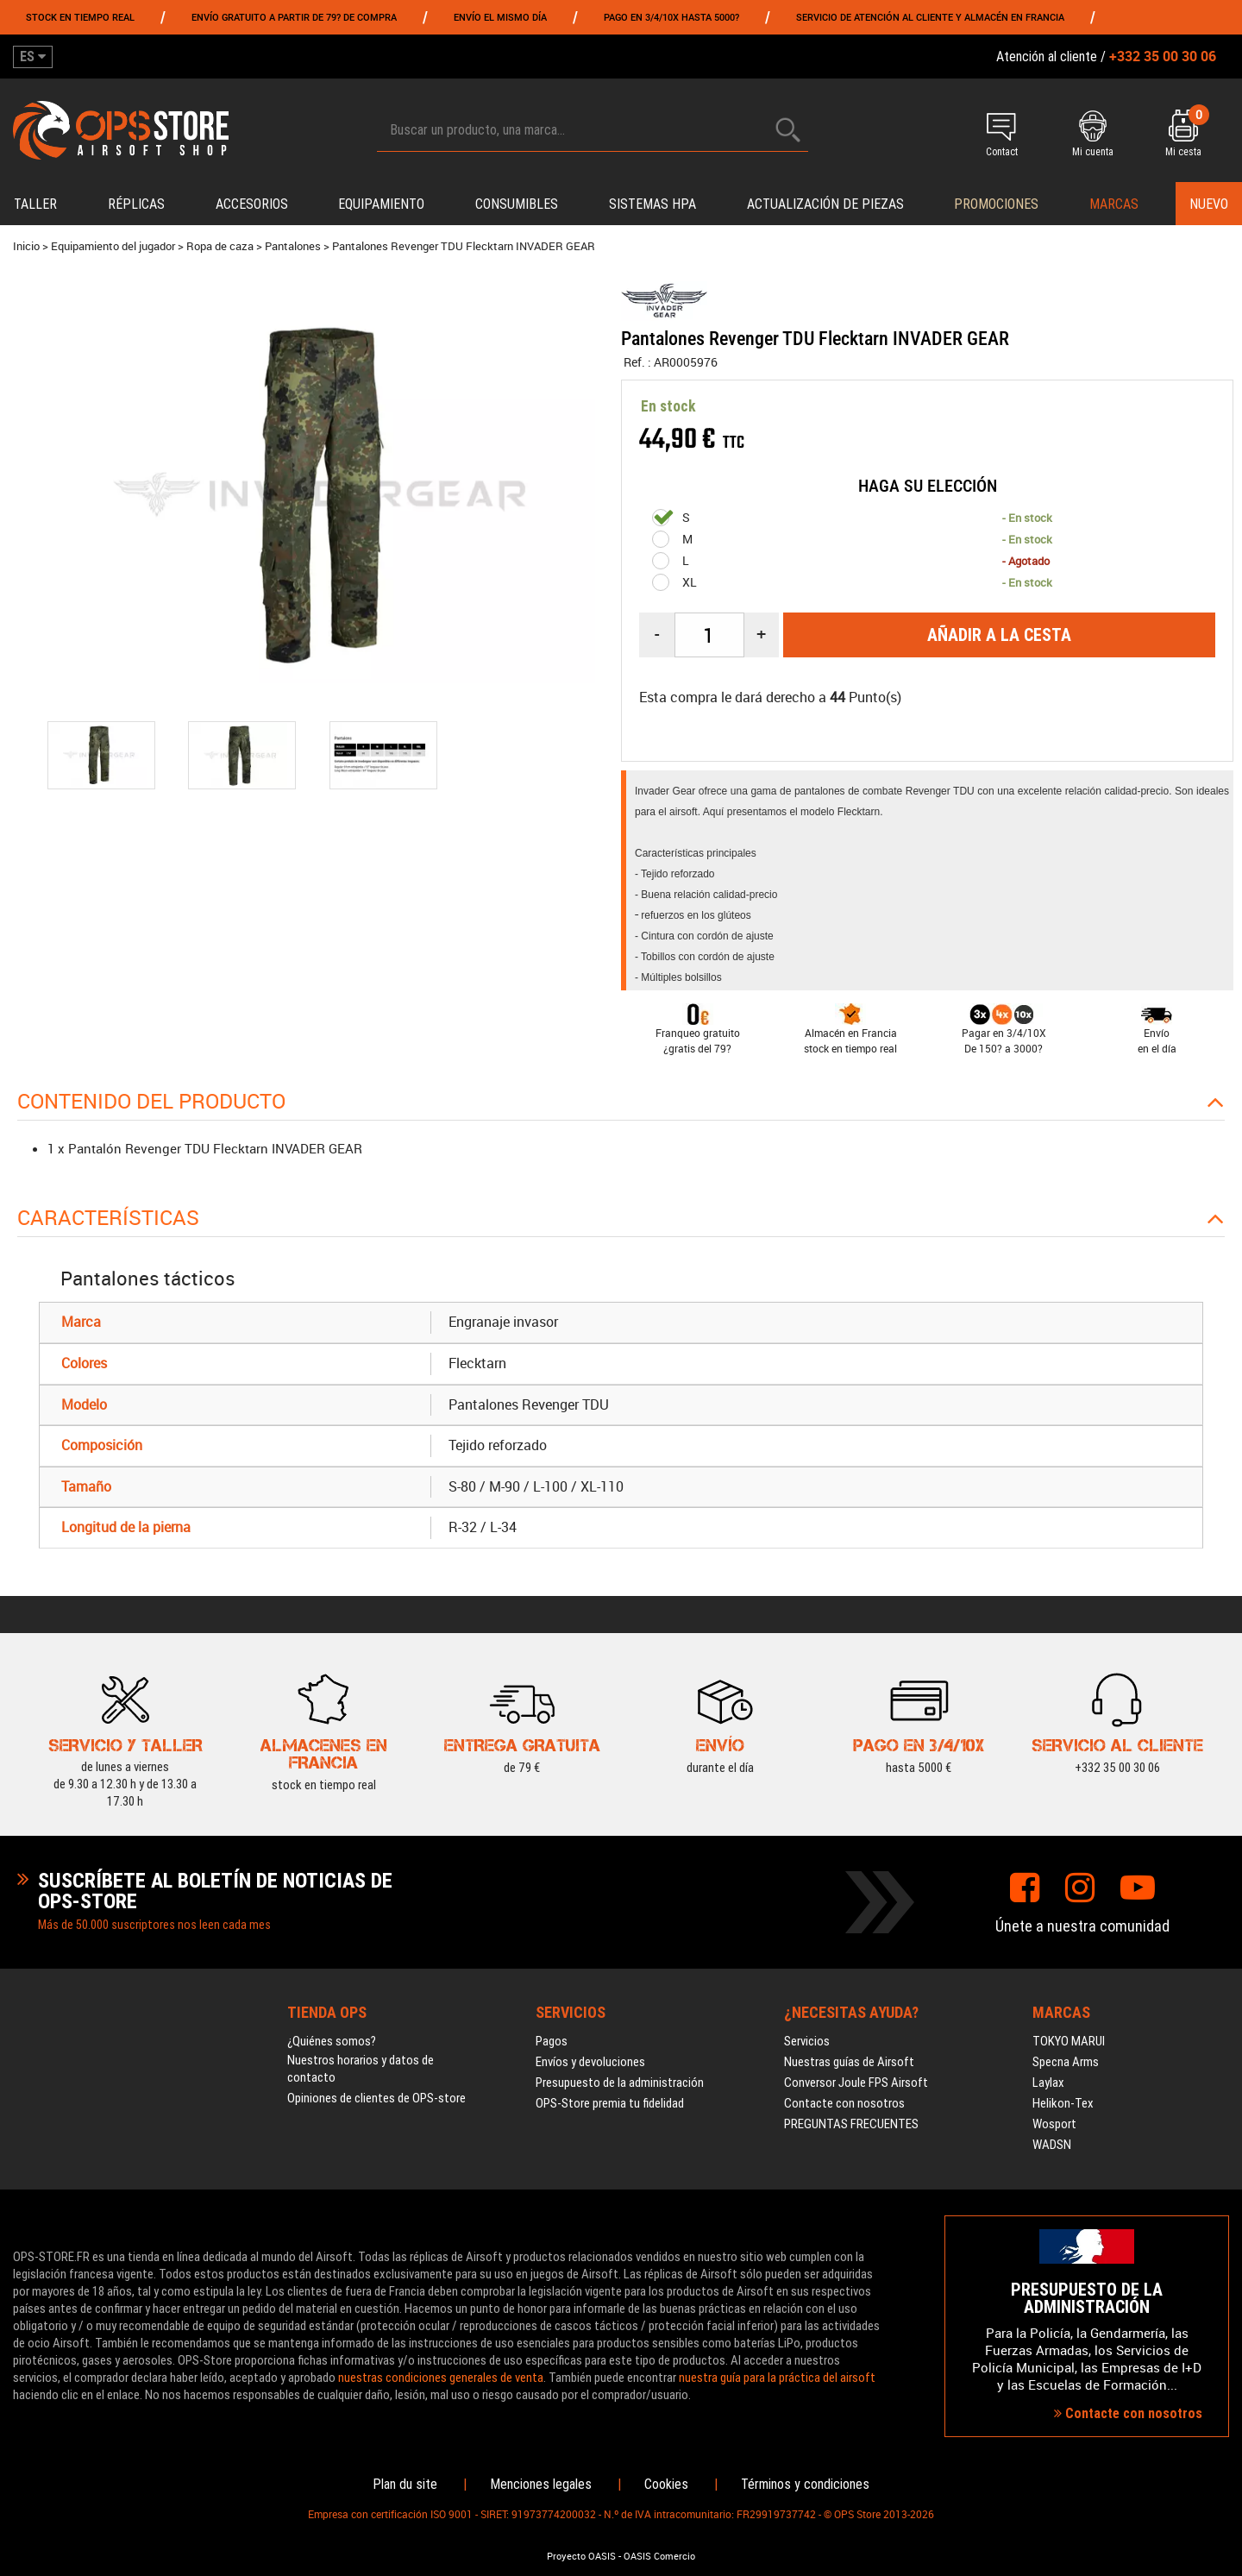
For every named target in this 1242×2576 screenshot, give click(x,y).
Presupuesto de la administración (620, 2082)
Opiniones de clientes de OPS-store (376, 2098)
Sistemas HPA (652, 204)
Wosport (1054, 2124)
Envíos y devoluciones (590, 2062)
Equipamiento (381, 204)
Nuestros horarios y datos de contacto (360, 2068)
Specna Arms (1065, 2062)
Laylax (1048, 2082)
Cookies (666, 2484)
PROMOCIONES (996, 204)
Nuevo (1208, 204)
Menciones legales (541, 2484)
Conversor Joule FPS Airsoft (856, 2082)
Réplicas (136, 204)
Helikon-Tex (1063, 2103)
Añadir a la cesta (999, 635)
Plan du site (405, 2484)
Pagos (552, 2041)
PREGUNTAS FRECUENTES (851, 2124)
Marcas (1113, 204)
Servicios (807, 2041)
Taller (35, 204)
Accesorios (252, 204)
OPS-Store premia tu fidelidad (610, 2103)
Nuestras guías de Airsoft (849, 2062)
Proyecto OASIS (581, 2556)
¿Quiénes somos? (331, 2041)
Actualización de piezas (825, 204)
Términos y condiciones (805, 2484)
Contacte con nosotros (844, 2103)
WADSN (1051, 2144)
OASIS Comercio (659, 2556)
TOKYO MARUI (1068, 2041)
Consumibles (516, 204)
